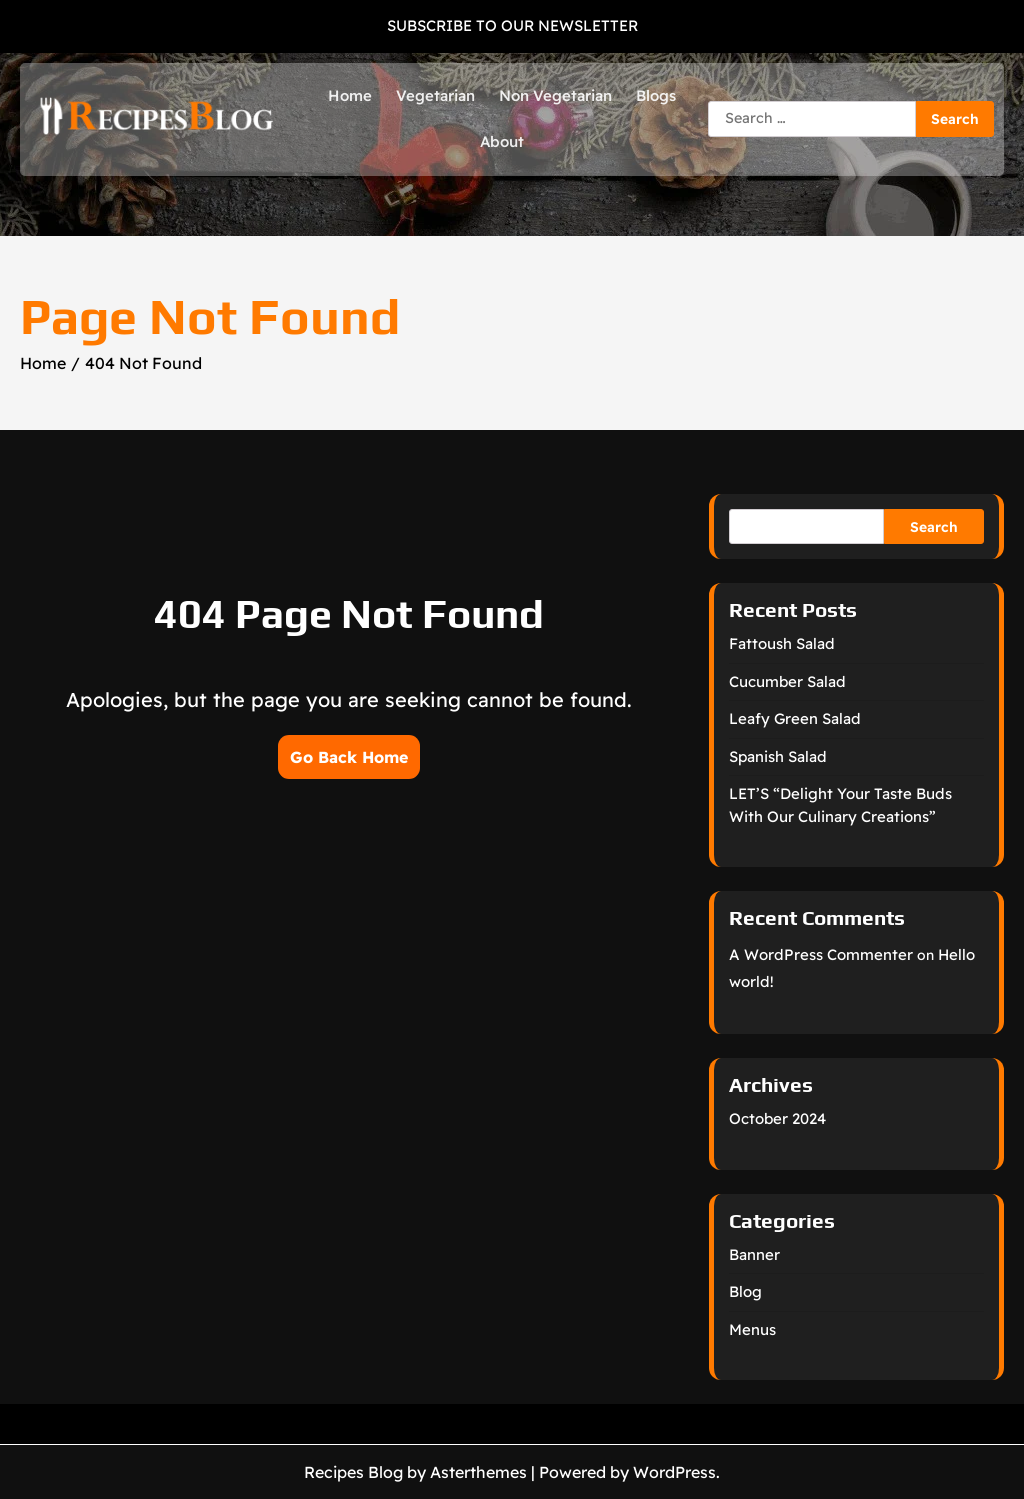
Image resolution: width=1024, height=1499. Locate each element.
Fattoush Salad (782, 643)
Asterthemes (478, 1472)
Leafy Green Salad (795, 718)
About (502, 141)
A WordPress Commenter (821, 954)
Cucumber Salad (787, 681)
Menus (752, 1329)
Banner (754, 1254)
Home (350, 95)
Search (934, 526)
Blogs (656, 95)
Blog (745, 1291)
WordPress (674, 1472)
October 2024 (777, 1118)
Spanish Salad (778, 756)
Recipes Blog (353, 1472)
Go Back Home (349, 757)
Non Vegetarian (555, 95)
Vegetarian (435, 95)
